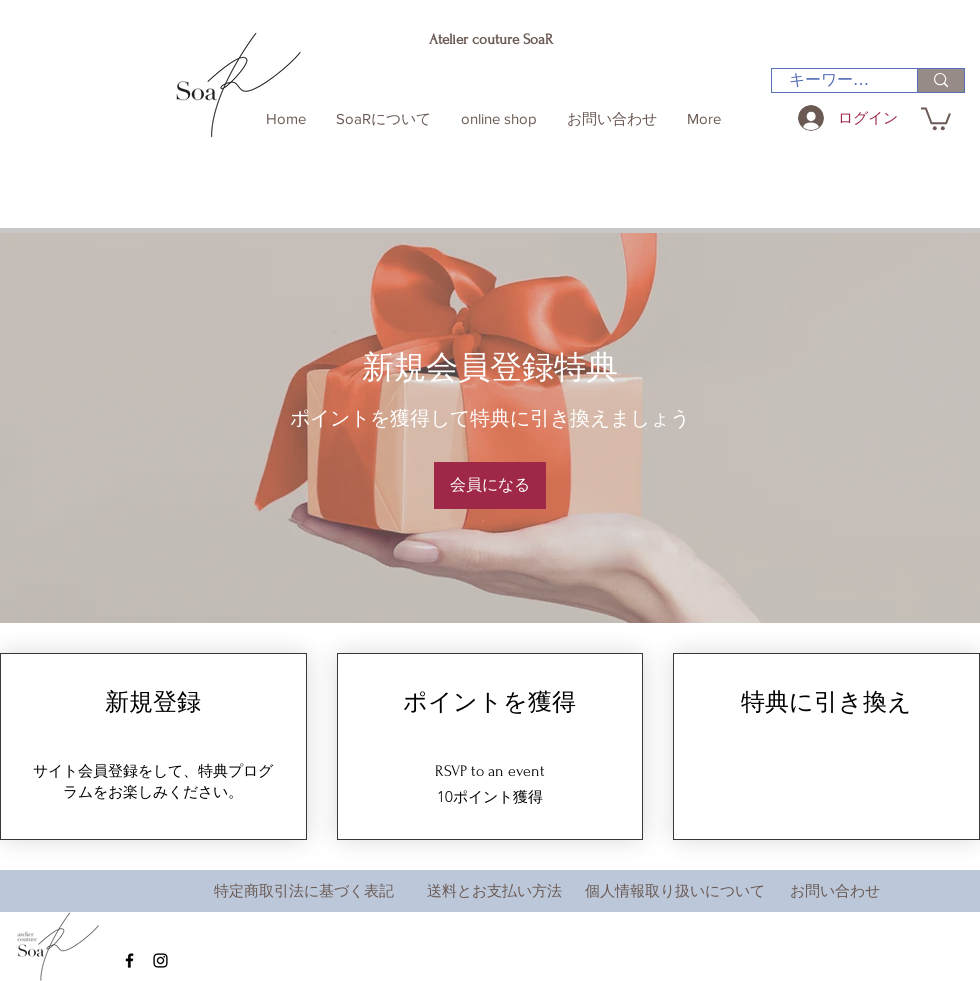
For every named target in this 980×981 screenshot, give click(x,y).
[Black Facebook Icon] (129, 960)
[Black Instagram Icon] (160, 960)
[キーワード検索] (832, 80)
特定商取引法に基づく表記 (304, 890)
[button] (936, 117)
